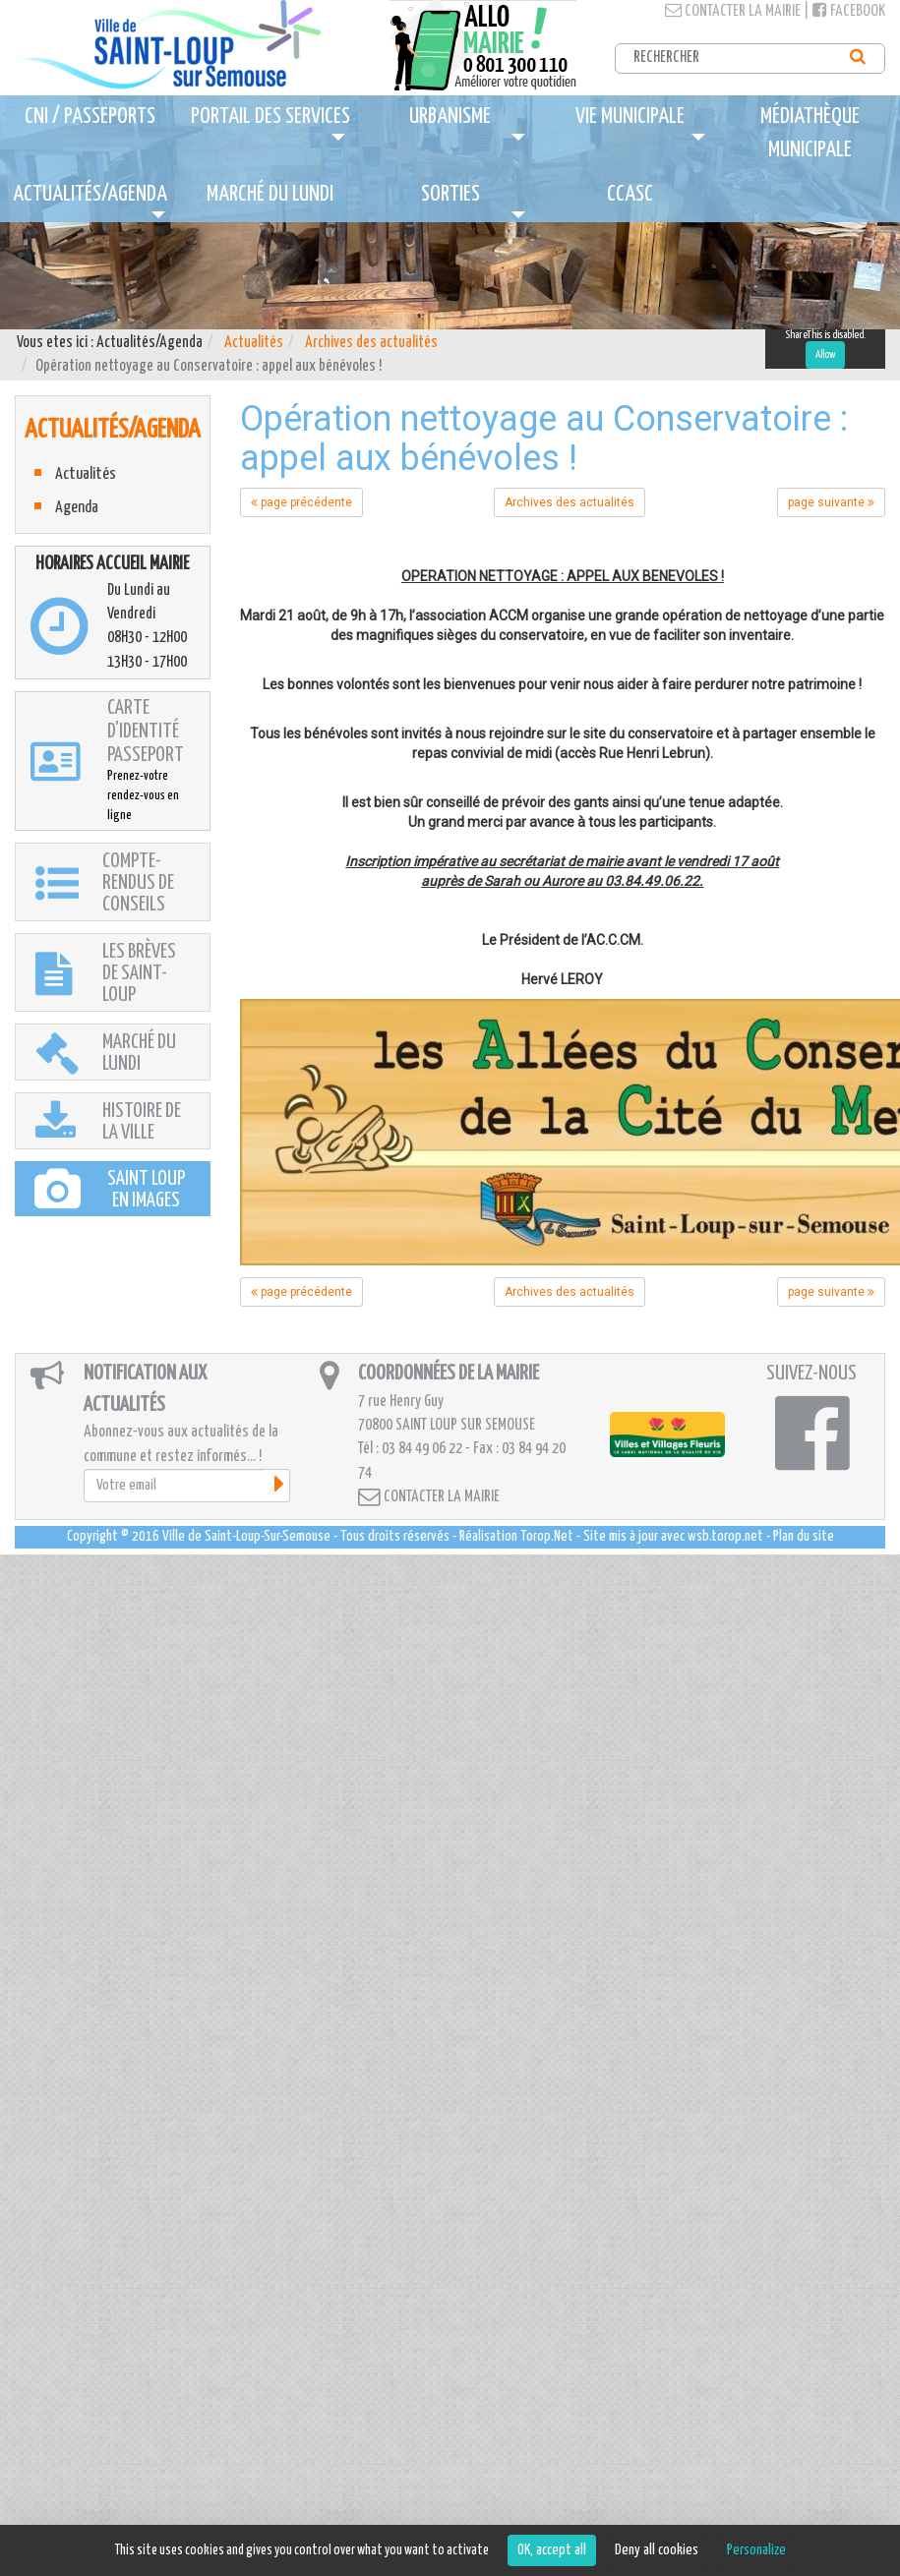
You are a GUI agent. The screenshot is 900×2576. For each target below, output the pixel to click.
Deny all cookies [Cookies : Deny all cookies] (656, 2550)
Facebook (848, 11)
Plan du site (803, 1536)
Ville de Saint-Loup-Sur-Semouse (246, 1536)
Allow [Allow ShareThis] (825, 354)
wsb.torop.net (725, 1536)
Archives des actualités (371, 342)
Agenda (76, 507)
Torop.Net (546, 1536)
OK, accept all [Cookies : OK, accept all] (551, 2550)
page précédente (301, 502)
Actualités (253, 342)
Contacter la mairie (733, 11)
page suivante (831, 502)
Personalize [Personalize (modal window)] (756, 2550)
